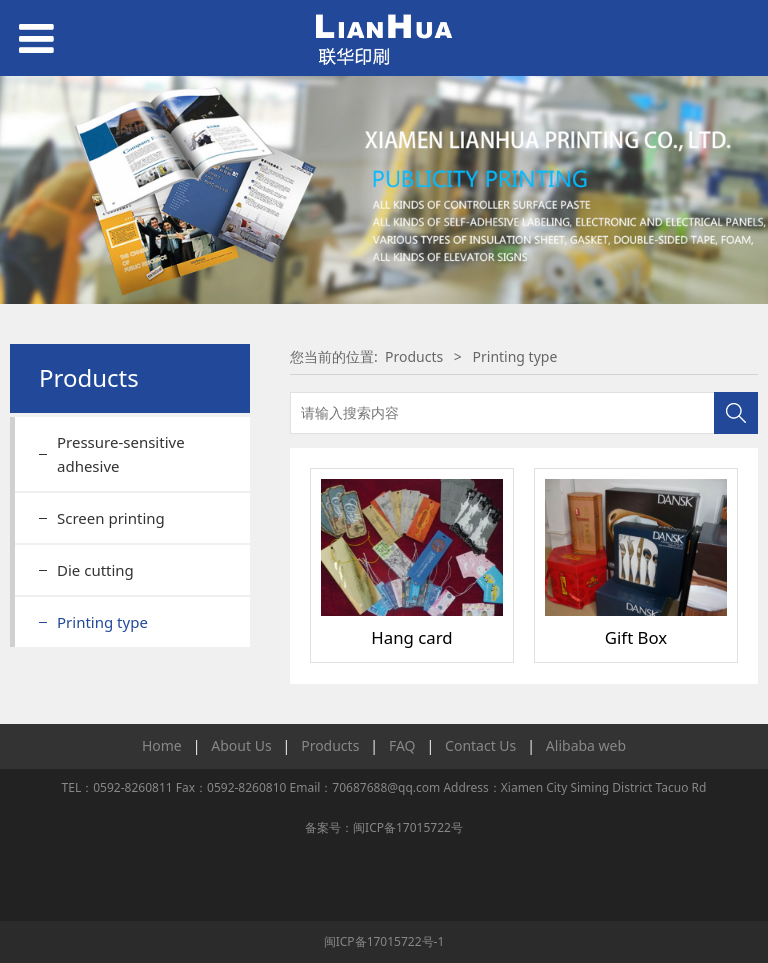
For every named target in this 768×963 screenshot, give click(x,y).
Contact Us (480, 745)
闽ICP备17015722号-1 (384, 941)
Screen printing (111, 518)
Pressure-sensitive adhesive (121, 454)
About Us (241, 745)
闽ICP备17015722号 (408, 827)
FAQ (402, 745)
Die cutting (95, 570)
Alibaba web (586, 745)
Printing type (102, 622)
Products (414, 356)
